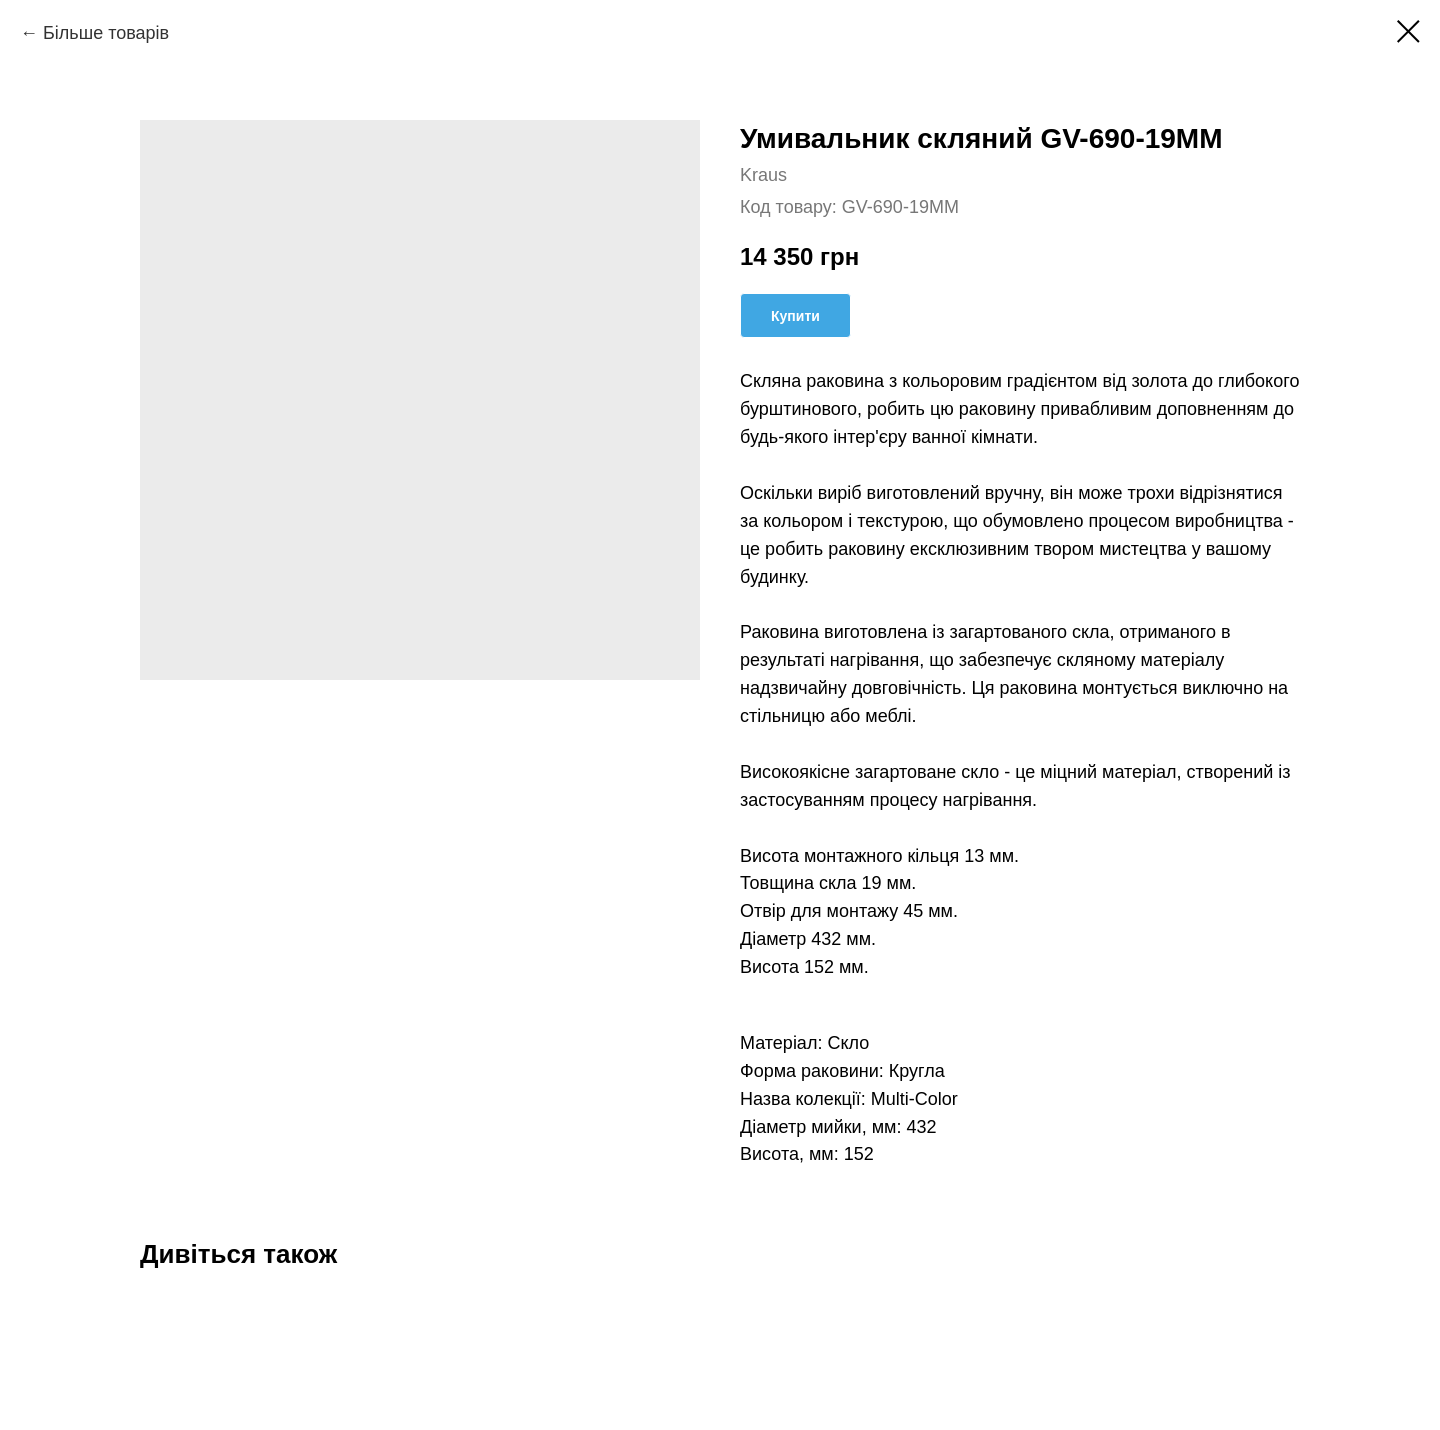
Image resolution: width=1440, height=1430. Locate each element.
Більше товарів (106, 33)
